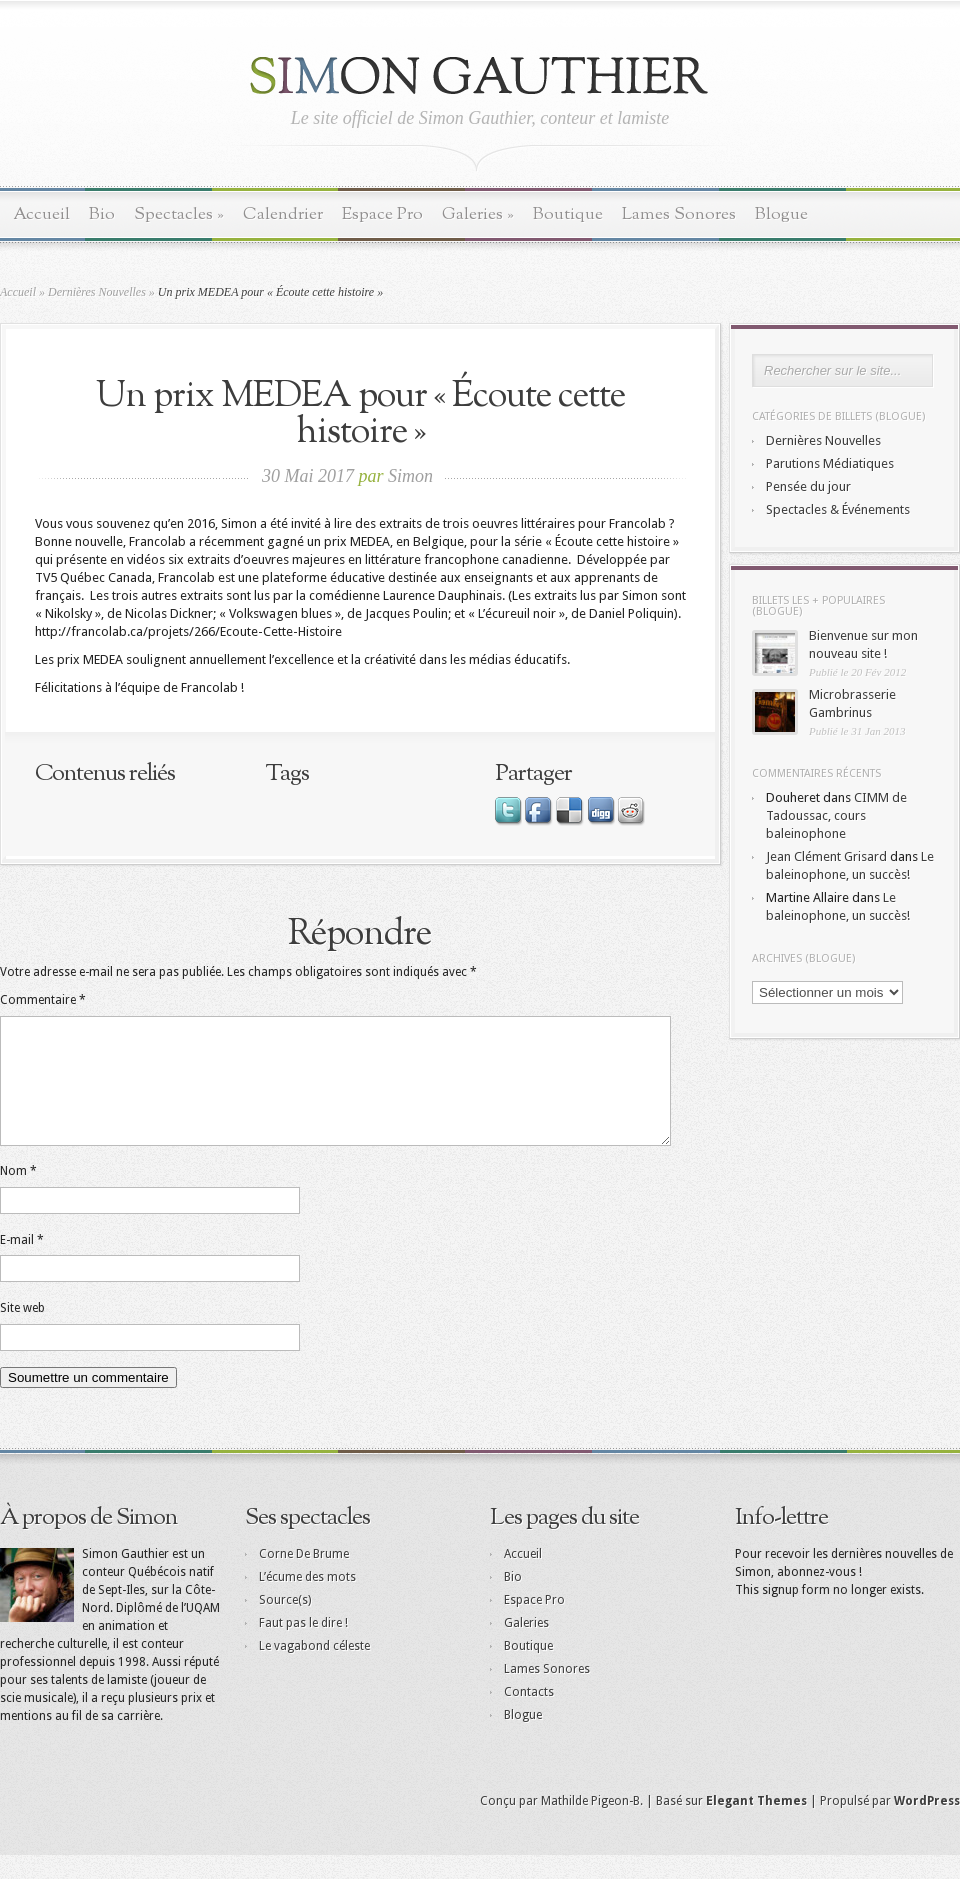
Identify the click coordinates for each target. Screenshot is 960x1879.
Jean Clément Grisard (826, 856)
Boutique (568, 214)
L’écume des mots (307, 1601)
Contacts (529, 1716)
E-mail (22, 1264)
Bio (102, 214)
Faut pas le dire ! (303, 1647)
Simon (410, 476)
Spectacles (179, 214)
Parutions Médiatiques (830, 463)
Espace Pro (382, 214)
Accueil (41, 214)
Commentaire (43, 1000)
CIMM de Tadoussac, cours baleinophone (836, 815)
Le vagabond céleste (314, 1670)
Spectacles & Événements (838, 509)
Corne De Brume (304, 1578)
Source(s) (285, 1624)
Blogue (781, 214)
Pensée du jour (808, 486)
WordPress (927, 1825)
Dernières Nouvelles (97, 292)
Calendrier (283, 214)
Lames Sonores (679, 214)
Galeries (478, 214)
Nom (18, 1195)
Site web (22, 1332)
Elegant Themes (756, 1825)
